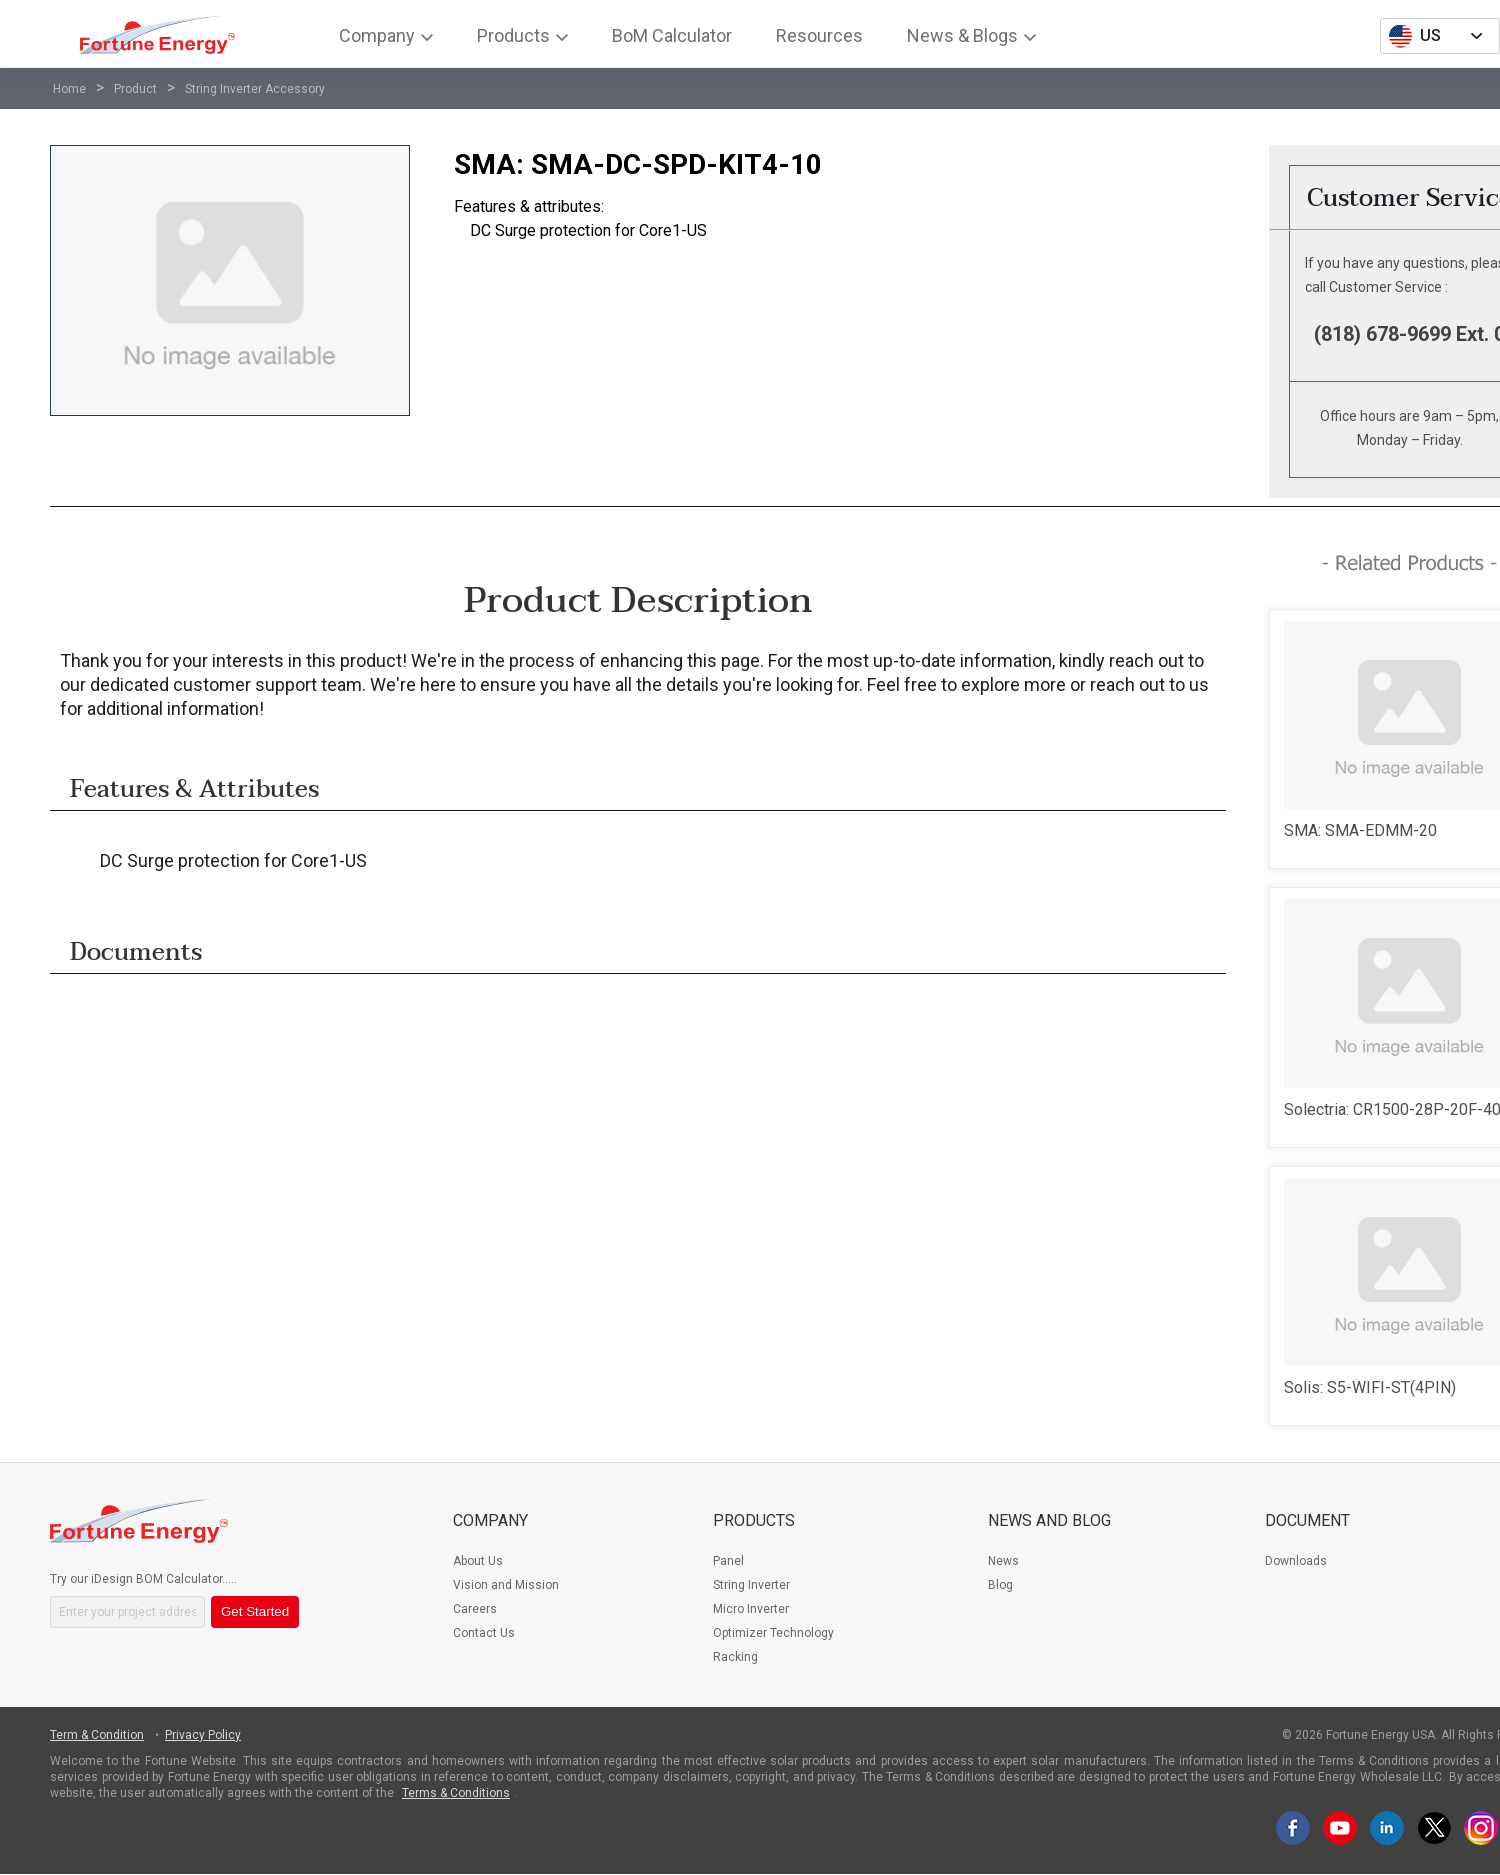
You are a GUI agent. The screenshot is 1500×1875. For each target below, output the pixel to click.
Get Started (255, 1611)
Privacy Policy (203, 1735)
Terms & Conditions (456, 1793)
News (1003, 1561)
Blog (1000, 1585)
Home (69, 89)
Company (377, 35)
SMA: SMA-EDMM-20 (1360, 830)
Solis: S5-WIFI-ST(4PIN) (1370, 1387)
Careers (475, 1609)
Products (513, 35)
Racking (735, 1657)
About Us (478, 1561)
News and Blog (1049, 1520)
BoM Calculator (672, 35)
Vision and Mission (506, 1585)
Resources (819, 35)
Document (1307, 1520)
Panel (728, 1561)
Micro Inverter (751, 1609)
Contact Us (484, 1633)
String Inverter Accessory (255, 89)
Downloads (1296, 1561)
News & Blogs (962, 35)
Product (135, 89)
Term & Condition (97, 1735)
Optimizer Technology (773, 1633)
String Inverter (751, 1585)
